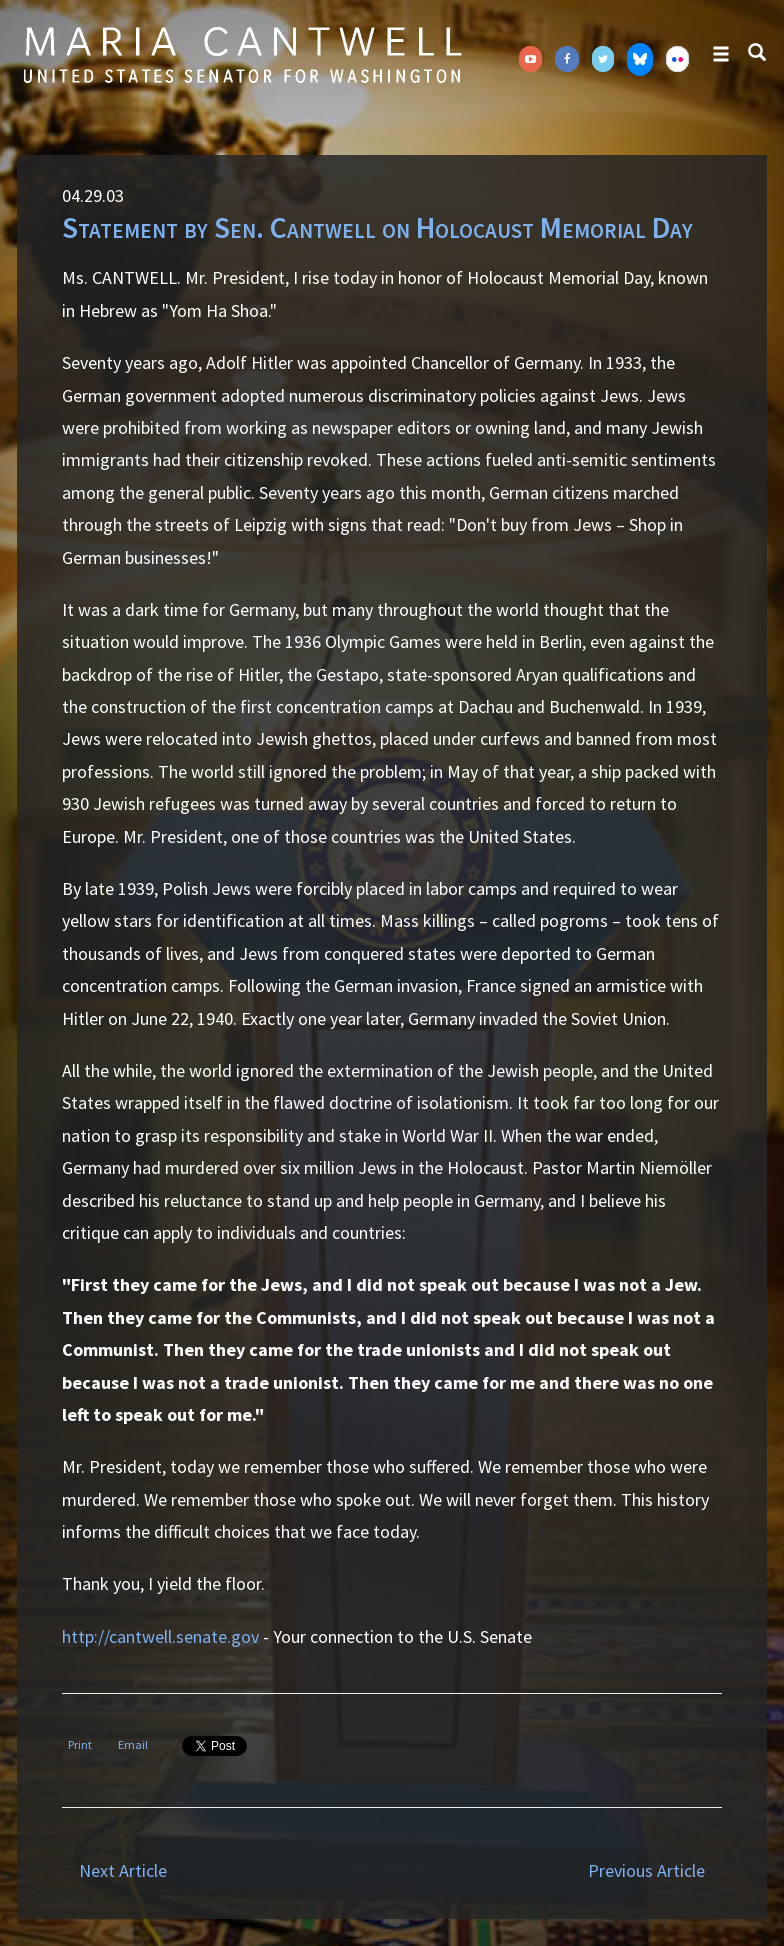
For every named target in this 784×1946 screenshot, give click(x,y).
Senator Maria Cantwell (242, 54)
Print (80, 1744)
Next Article (123, 1870)
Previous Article (646, 1870)
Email (133, 1744)
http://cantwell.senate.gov (160, 1636)
